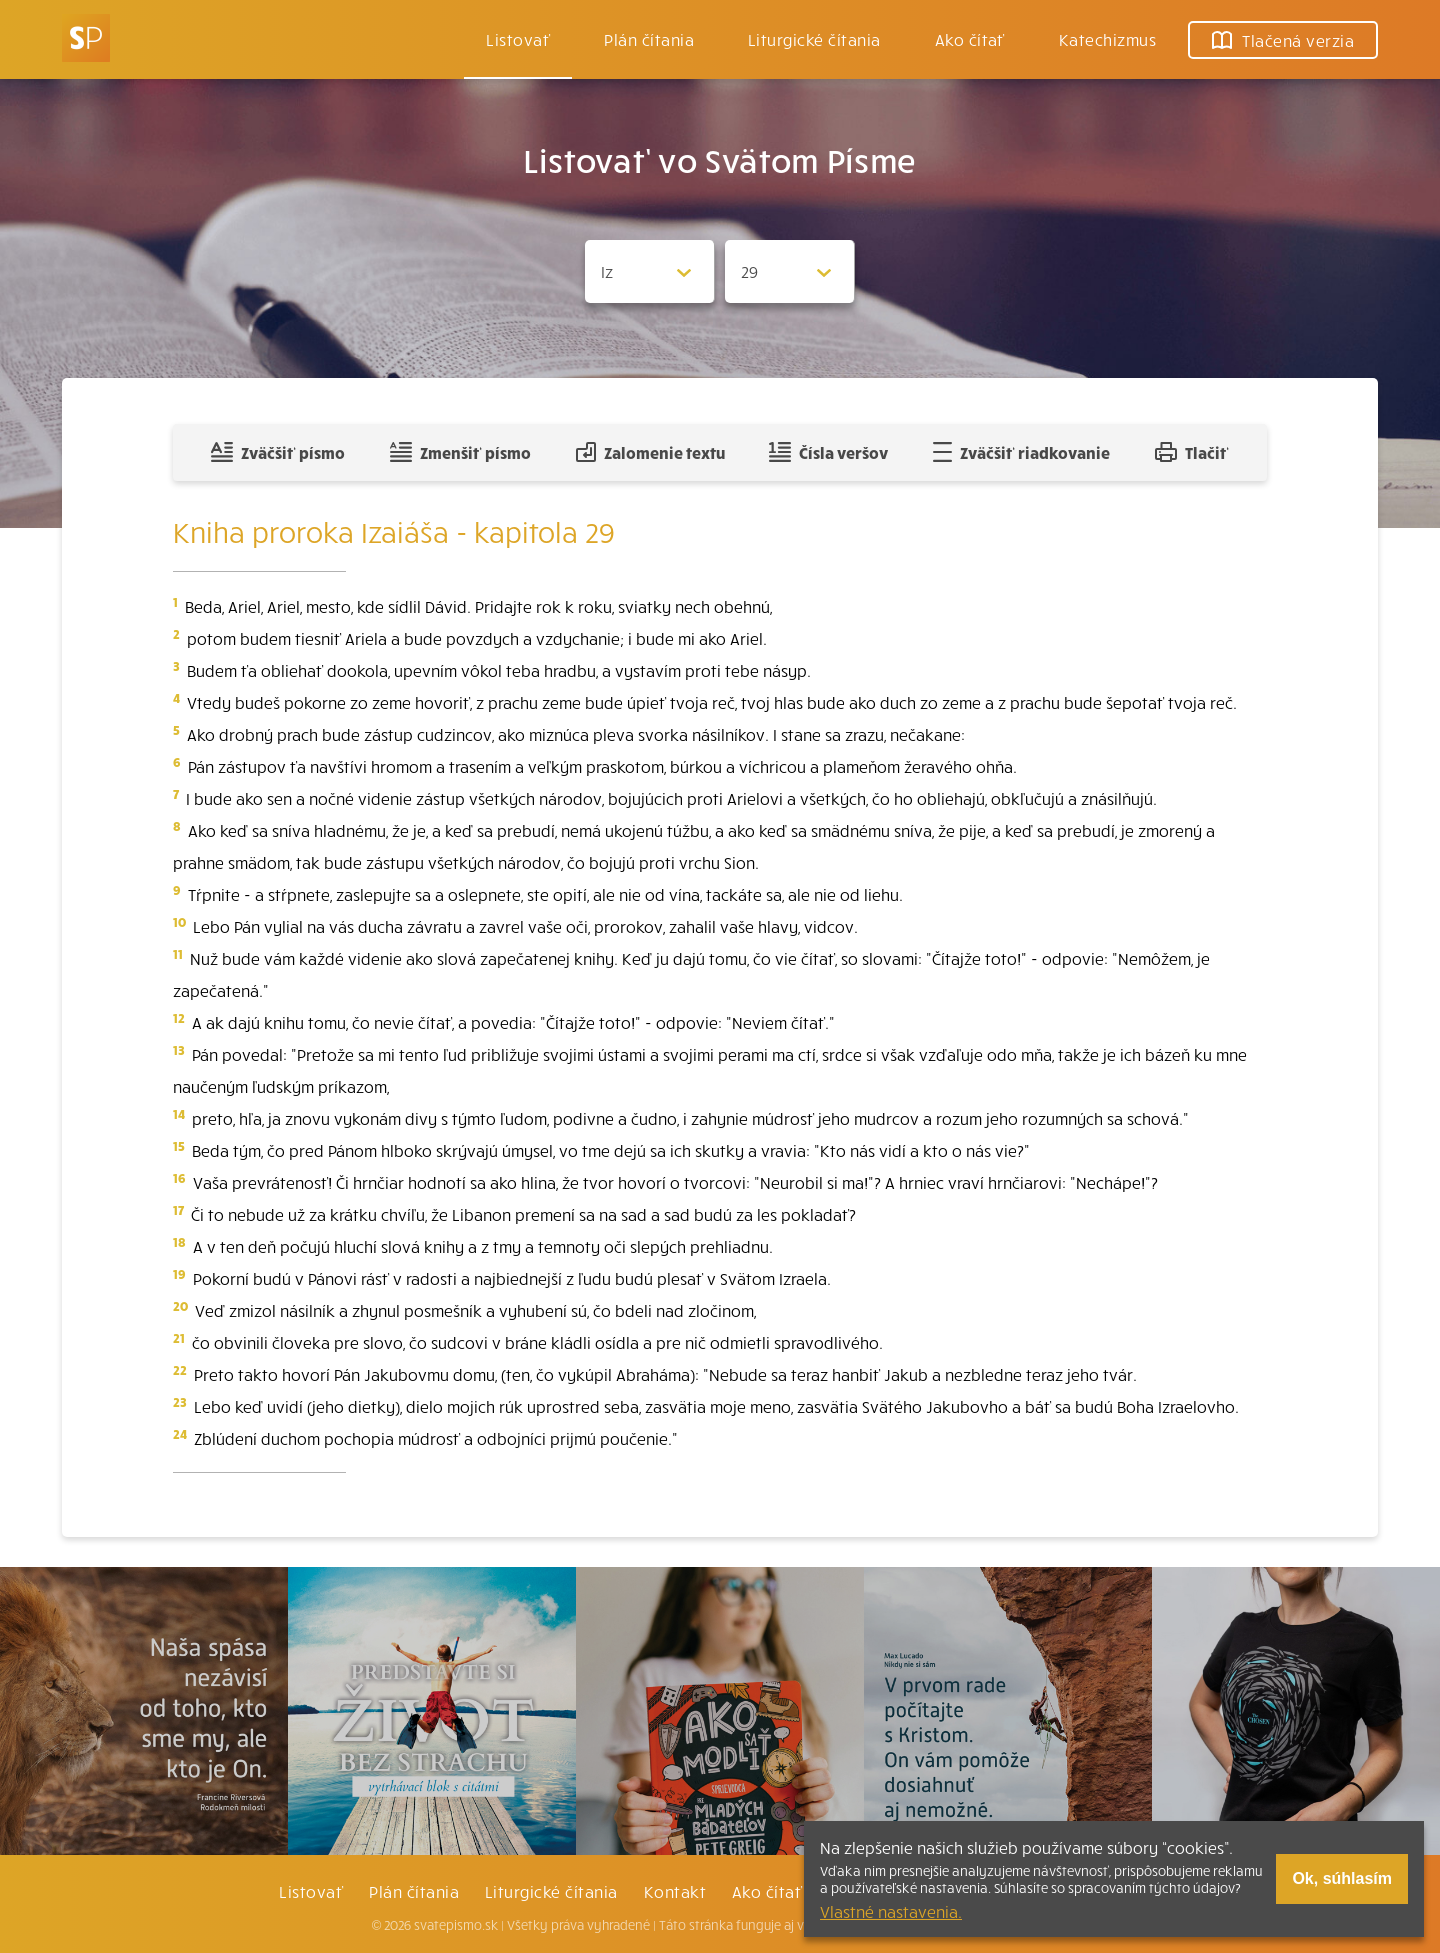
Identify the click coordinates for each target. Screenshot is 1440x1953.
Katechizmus (1107, 39)
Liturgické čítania (814, 39)
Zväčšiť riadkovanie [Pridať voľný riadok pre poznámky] (1021, 452)
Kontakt (675, 1891)
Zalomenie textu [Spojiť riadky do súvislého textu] (650, 452)
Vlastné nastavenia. (891, 1911)
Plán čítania (414, 1891)
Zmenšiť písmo (460, 452)
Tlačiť (1192, 452)
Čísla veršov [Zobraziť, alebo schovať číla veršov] (828, 452)
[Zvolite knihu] (650, 271)
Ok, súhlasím (1342, 1878)
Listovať (518, 39)
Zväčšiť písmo (278, 452)
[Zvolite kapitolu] (790, 271)
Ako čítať (970, 39)
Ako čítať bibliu (791, 1891)
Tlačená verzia (1283, 40)
